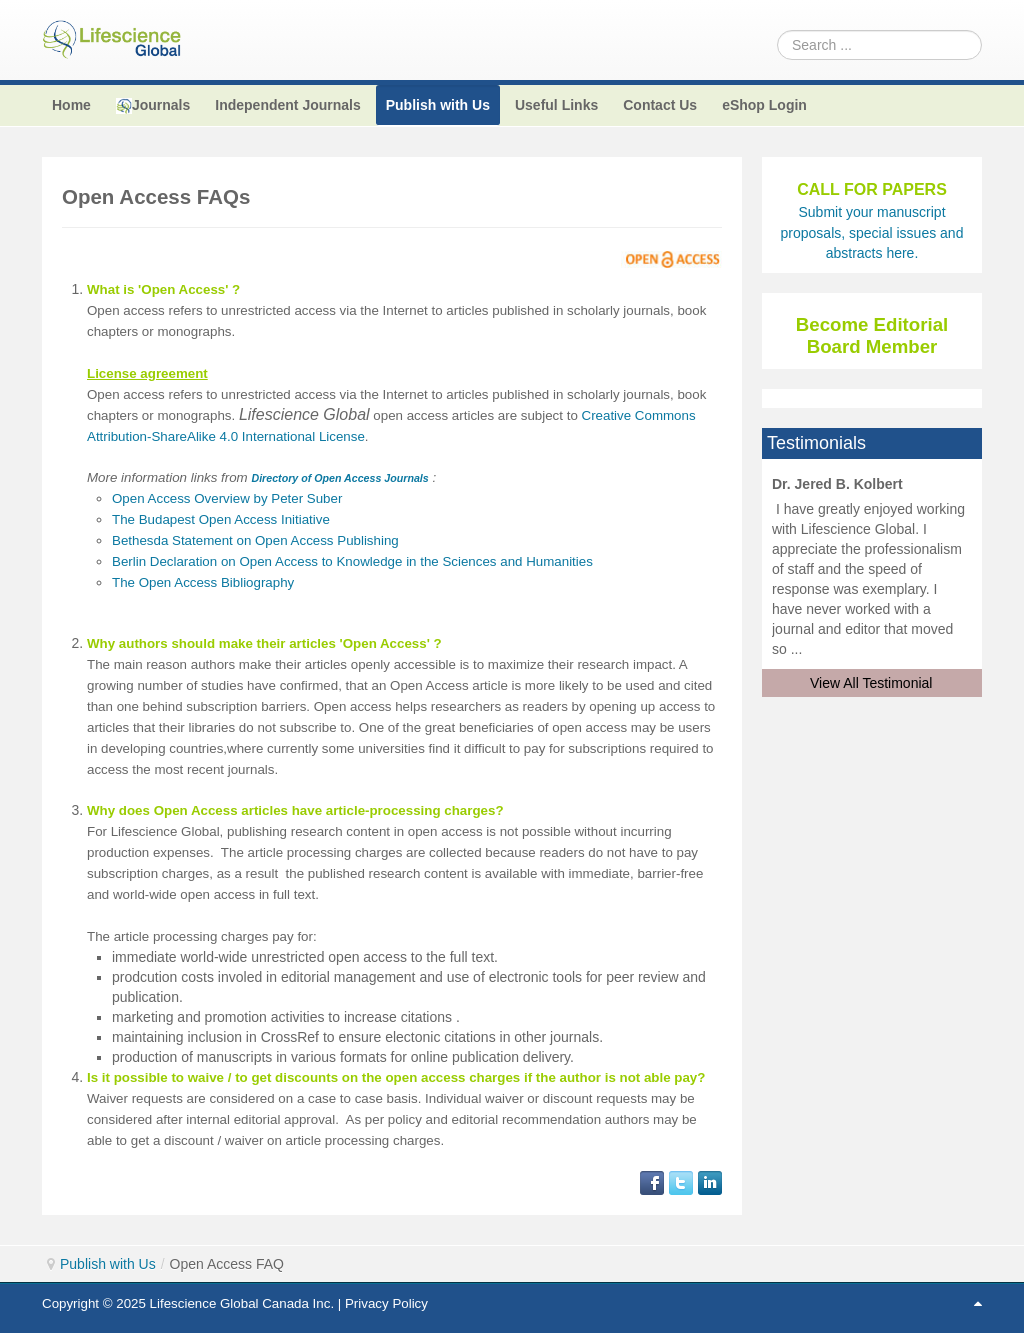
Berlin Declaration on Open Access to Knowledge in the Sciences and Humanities (352, 561)
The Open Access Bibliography (203, 582)
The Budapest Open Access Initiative (221, 519)
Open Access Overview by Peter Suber (227, 498)
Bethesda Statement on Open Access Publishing (255, 540)
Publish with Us (108, 1264)
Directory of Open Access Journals (339, 478)
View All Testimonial (871, 683)
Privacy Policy (386, 1303)
